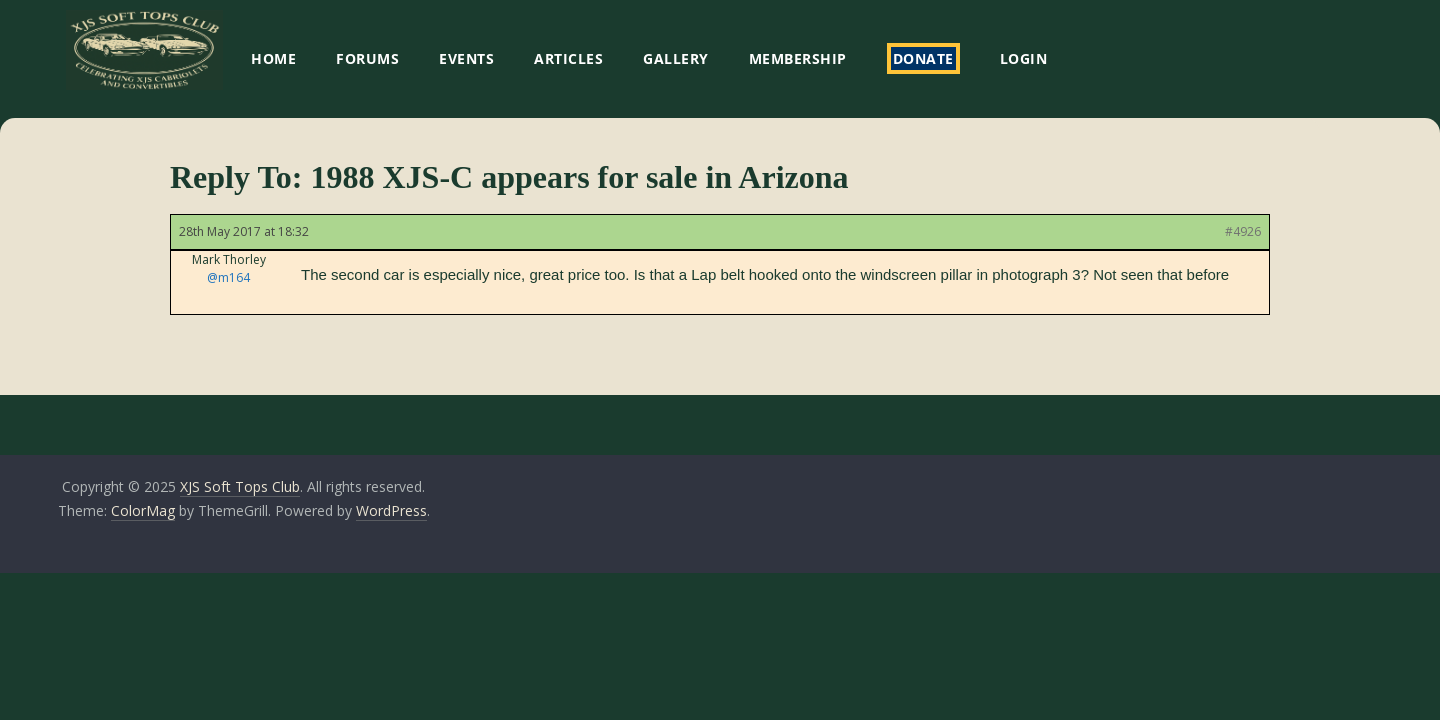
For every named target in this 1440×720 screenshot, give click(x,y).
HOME (273, 58)
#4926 (1243, 231)
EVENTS (466, 58)
